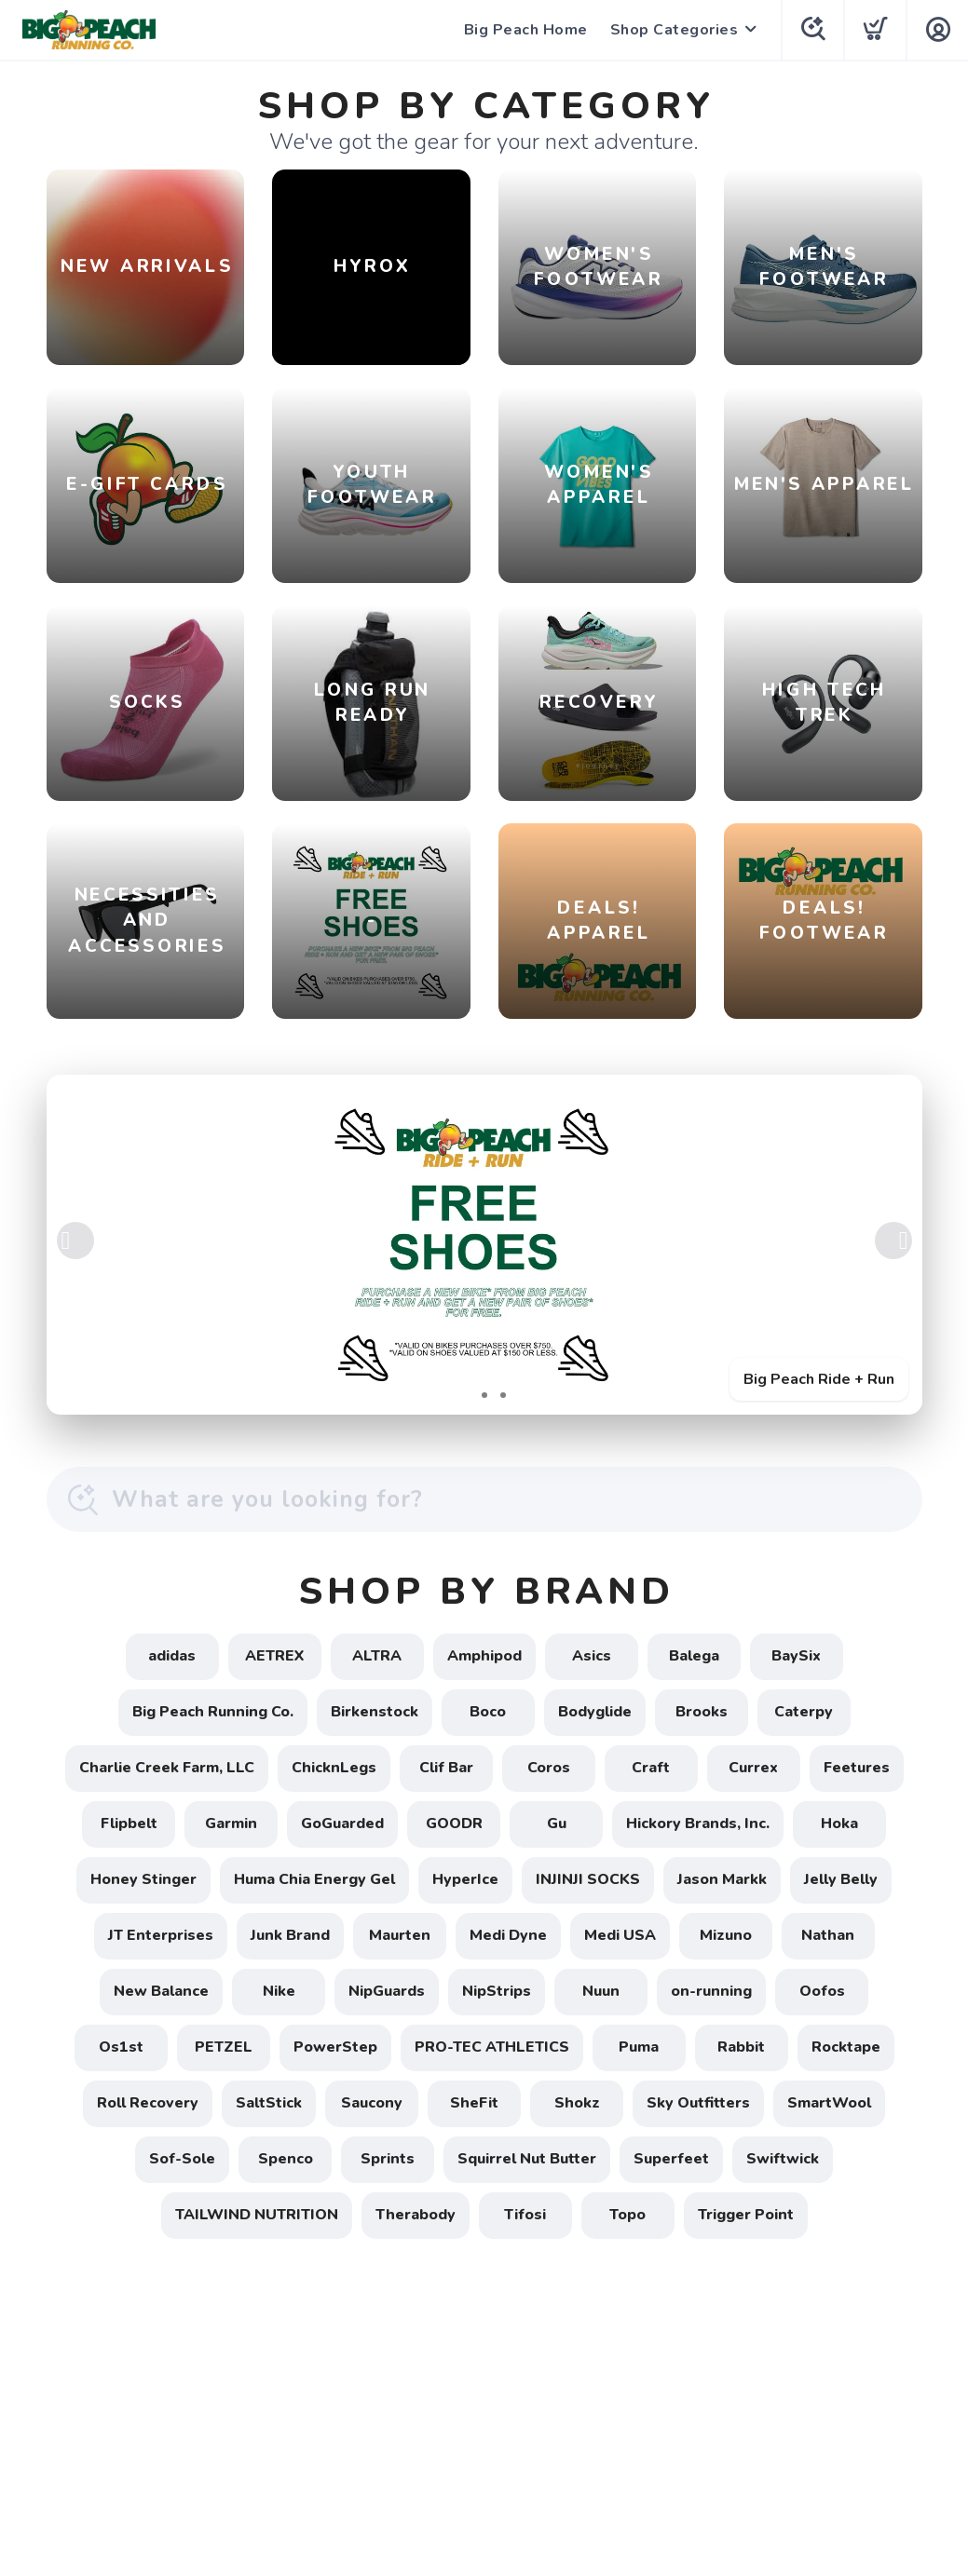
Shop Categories (674, 30)
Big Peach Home (526, 30)
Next (893, 1240)
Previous (75, 1240)
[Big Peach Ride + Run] (484, 1245)
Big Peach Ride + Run (818, 1379)
